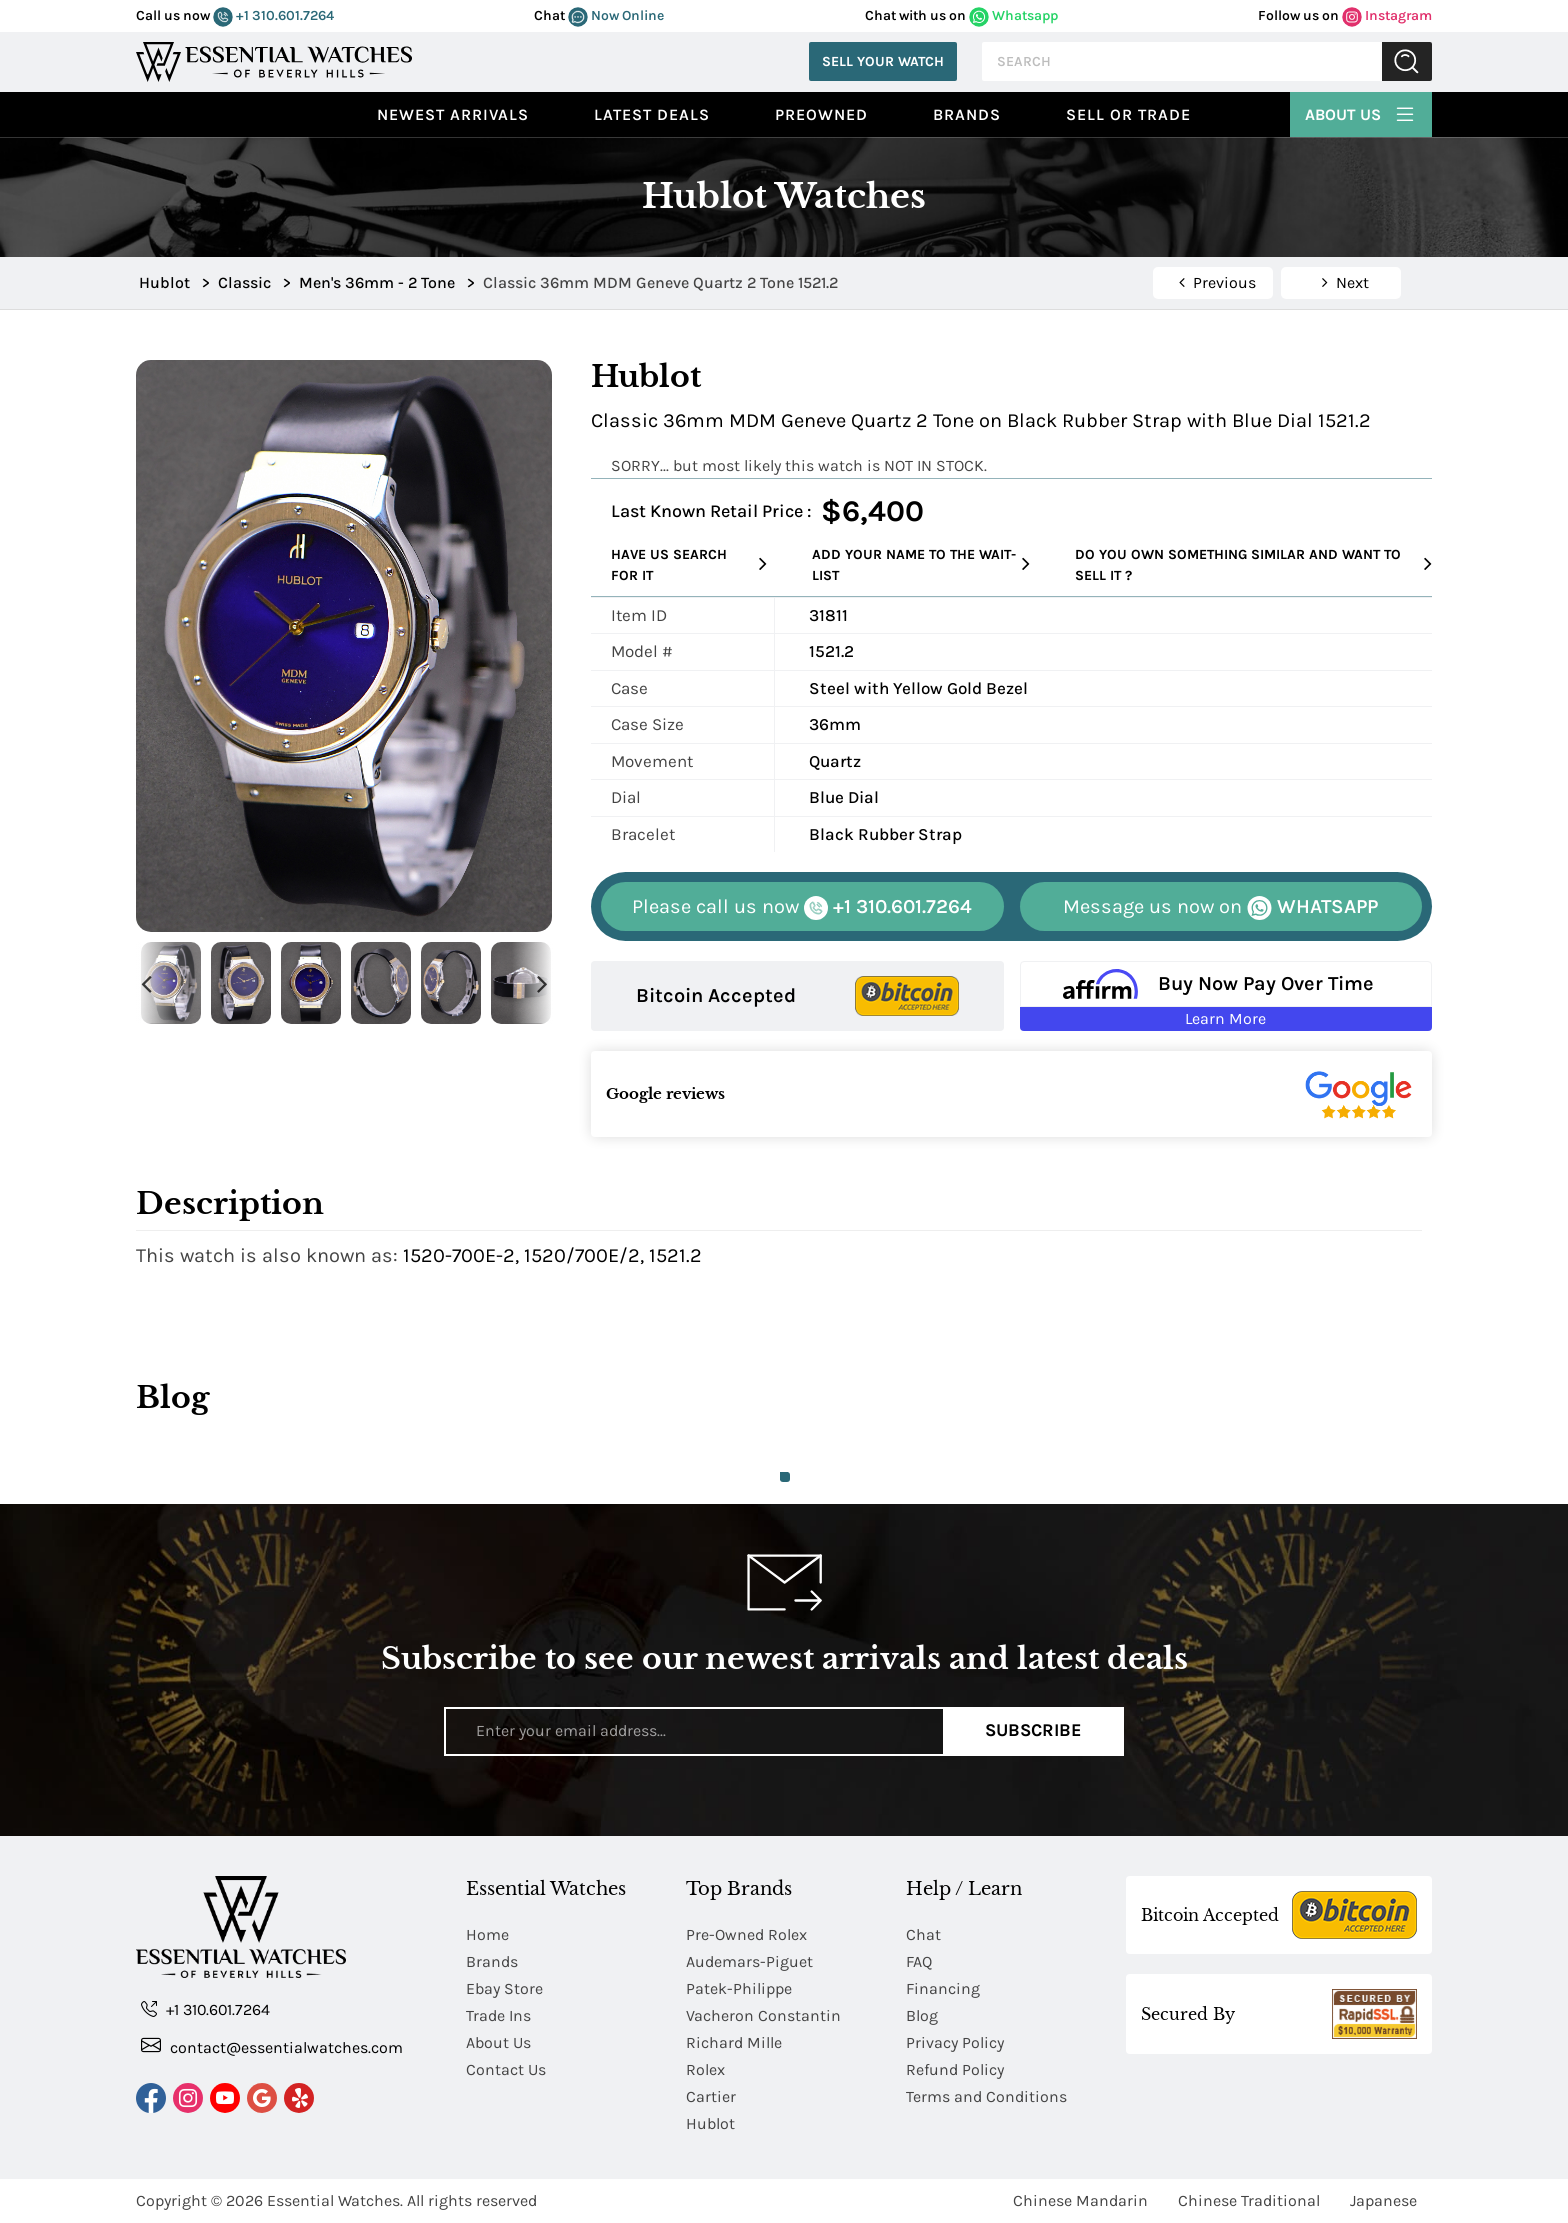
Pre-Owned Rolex (746, 1934)
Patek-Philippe (739, 1988)
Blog (922, 2015)
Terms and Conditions (986, 2096)
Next (542, 983)
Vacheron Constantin (763, 2015)
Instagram (1387, 15)
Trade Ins (498, 2015)
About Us (1361, 112)
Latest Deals (652, 114)
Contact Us (506, 2069)
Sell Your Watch (883, 61)
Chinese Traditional (1249, 2200)
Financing (943, 1988)
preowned (821, 114)
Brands (967, 114)
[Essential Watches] (274, 59)
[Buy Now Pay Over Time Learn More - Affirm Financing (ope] (1226, 996)
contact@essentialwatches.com (272, 2046)
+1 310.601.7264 (273, 15)
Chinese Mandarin (1080, 2200)
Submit (1407, 61)
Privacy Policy (955, 2042)
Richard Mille (734, 2042)
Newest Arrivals (453, 114)
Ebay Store (504, 1988)
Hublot (710, 2123)
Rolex (705, 2069)
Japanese (1383, 2200)
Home (487, 1934)
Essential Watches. (335, 2200)
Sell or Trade (1128, 114)
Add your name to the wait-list (921, 565)
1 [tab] (785, 1477)
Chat (923, 1934)
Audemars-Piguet (749, 1961)
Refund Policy (955, 2069)
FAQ (919, 1961)
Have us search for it (689, 565)
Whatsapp (1013, 15)
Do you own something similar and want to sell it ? (1253, 565)
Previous (146, 983)
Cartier (711, 2096)
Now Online (616, 15)
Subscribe (1033, 1731)
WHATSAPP (1220, 907)
